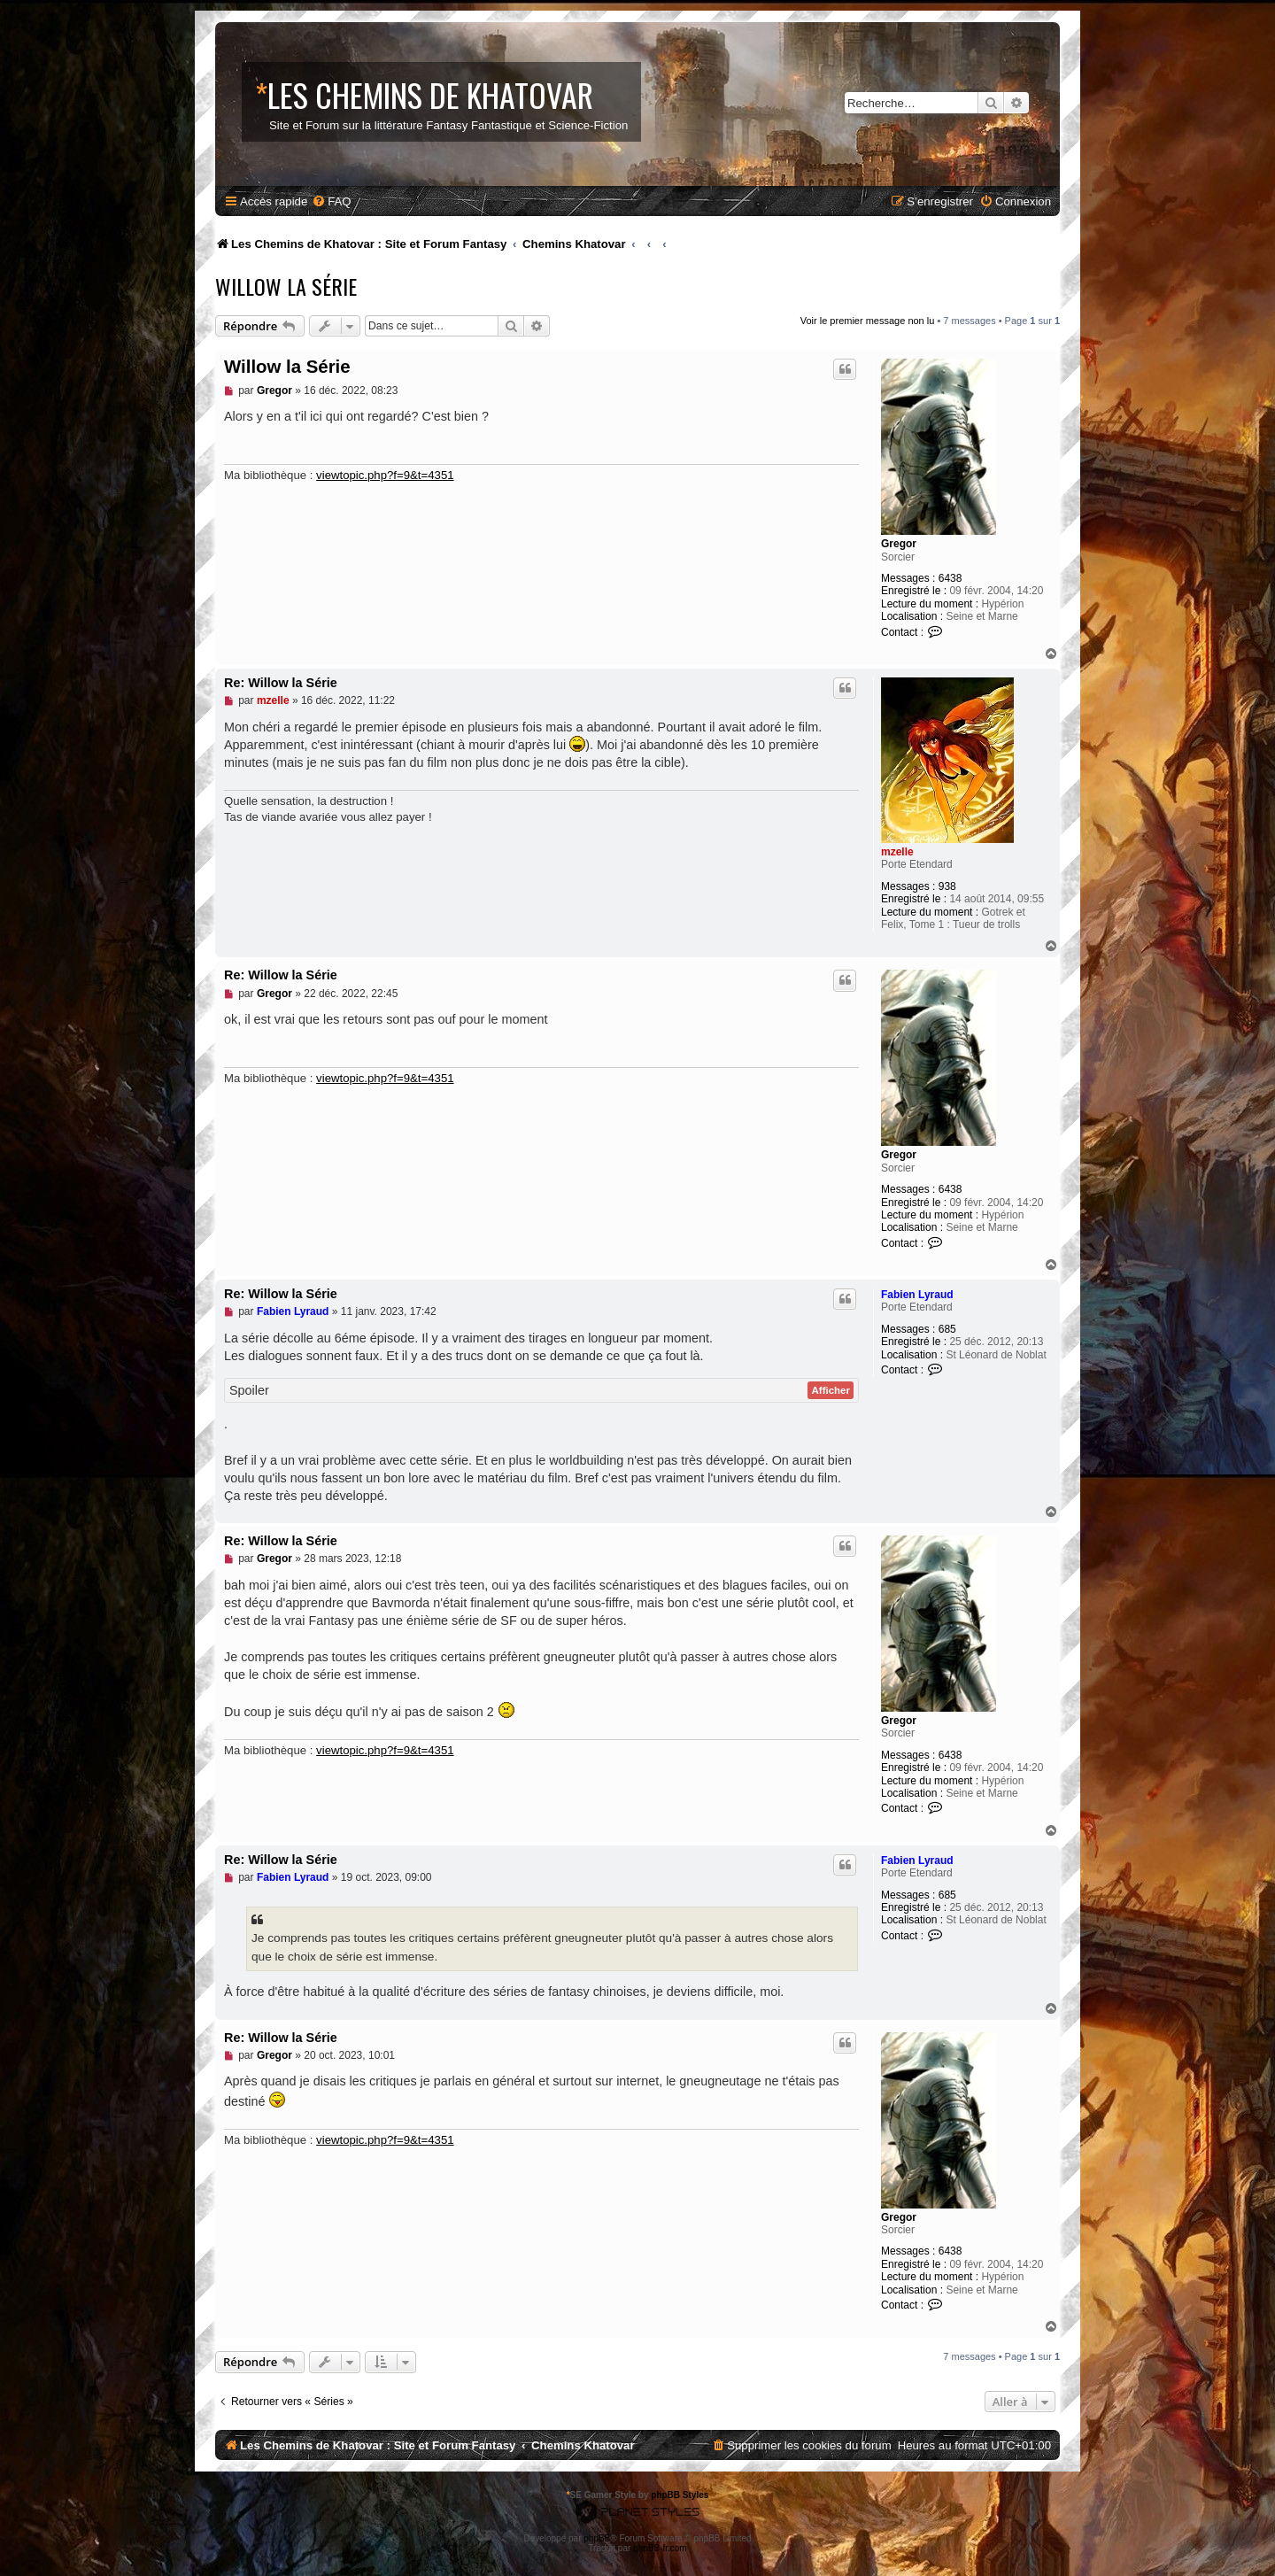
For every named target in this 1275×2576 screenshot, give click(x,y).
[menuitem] (331, 201)
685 (947, 1329)
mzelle (897, 852)
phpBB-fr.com (660, 2548)
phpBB (596, 2538)
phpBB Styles (679, 2495)
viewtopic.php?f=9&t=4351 (384, 475)
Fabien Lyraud (917, 1294)
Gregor (898, 544)
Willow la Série (286, 286)
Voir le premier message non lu (867, 320)
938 (947, 886)
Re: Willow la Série (280, 683)
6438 (950, 578)
